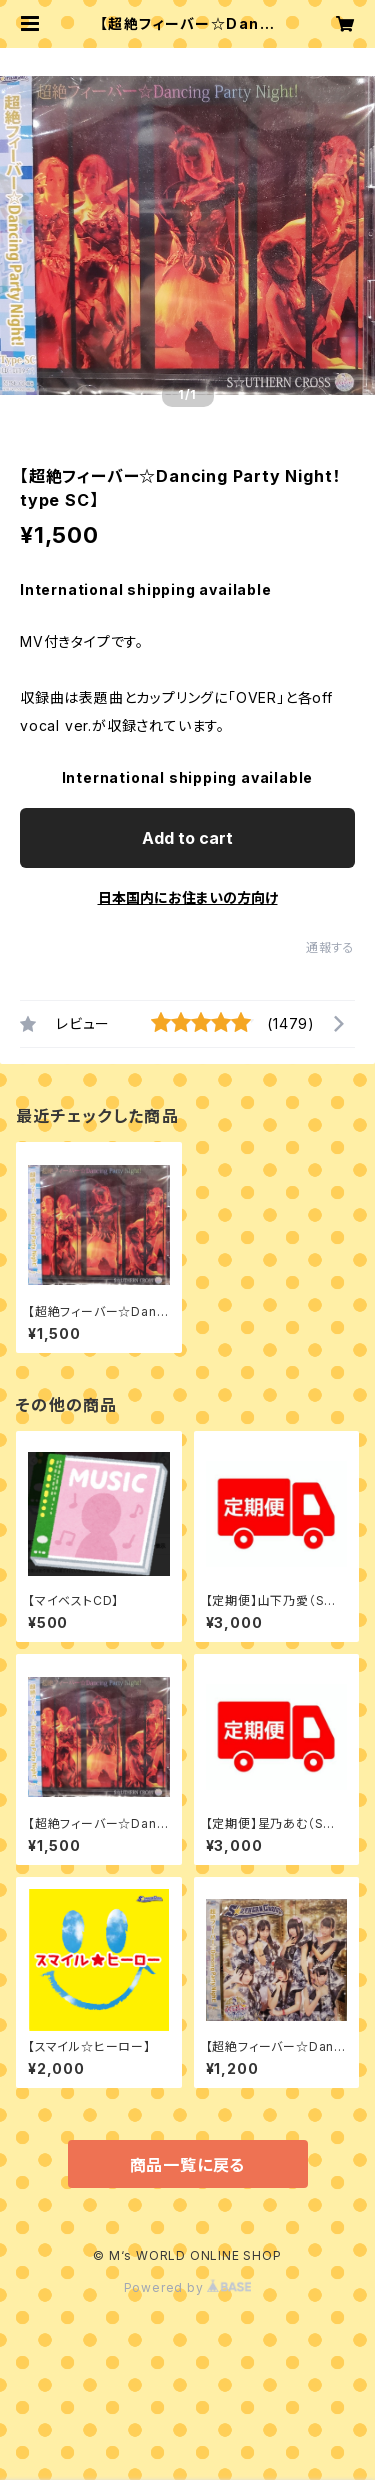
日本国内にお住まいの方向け (188, 897)
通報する (330, 947)
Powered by (188, 2287)
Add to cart (187, 838)
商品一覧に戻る (188, 2165)
